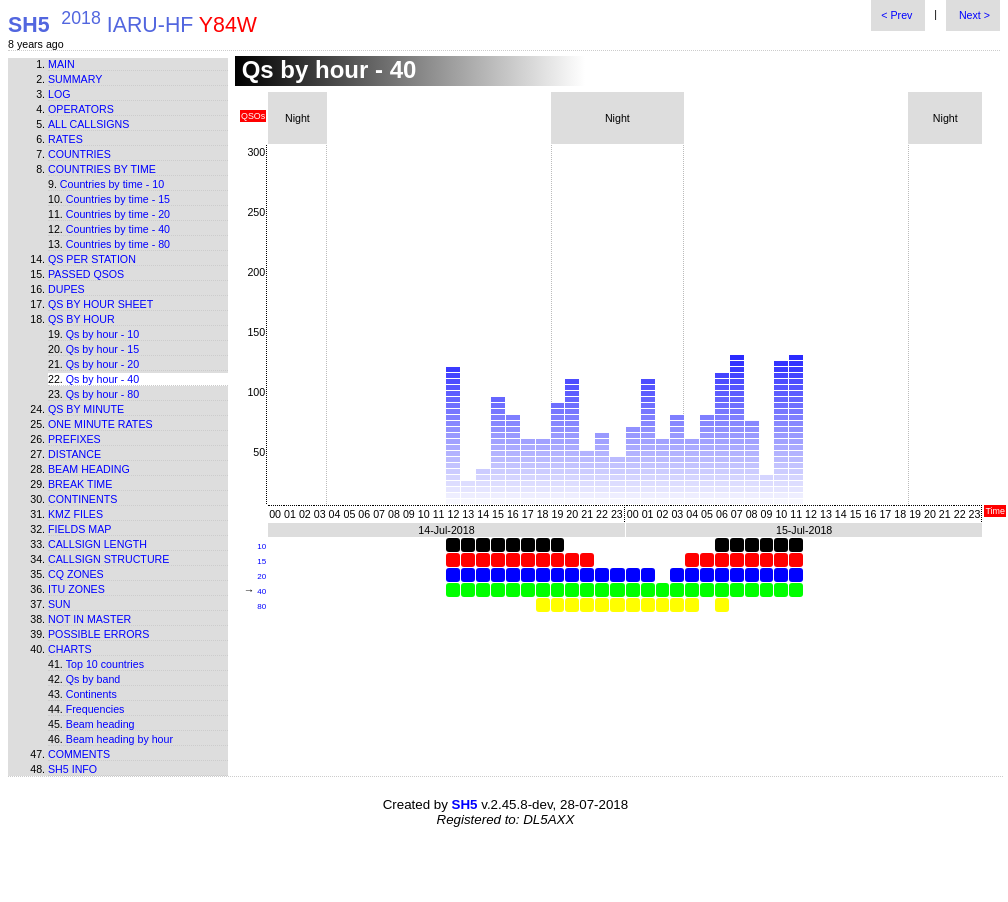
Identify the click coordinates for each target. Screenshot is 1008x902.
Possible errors (98, 634)
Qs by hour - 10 (102, 334)
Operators (81, 109)
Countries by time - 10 (112, 184)
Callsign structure (108, 559)
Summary (75, 79)
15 (261, 561)
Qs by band (93, 679)
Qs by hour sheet (100, 304)
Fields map (79, 529)
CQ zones (76, 574)
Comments (79, 754)
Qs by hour (81, 319)
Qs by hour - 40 (102, 379)
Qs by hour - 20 (102, 364)
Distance (74, 454)
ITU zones (76, 589)
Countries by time (102, 169)
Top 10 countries (105, 664)
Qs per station (92, 259)
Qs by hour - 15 (102, 349)
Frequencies (95, 709)
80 (261, 606)
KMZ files (75, 514)
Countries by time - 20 (118, 214)
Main (61, 64)
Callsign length (97, 544)
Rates (65, 139)
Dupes (66, 289)
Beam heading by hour (119, 739)
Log (59, 94)
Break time (80, 484)
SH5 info (72, 769)
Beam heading (89, 469)
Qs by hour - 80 (102, 394)
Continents (82, 499)
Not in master (89, 619)
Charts (70, 649)
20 (261, 576)
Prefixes (74, 439)
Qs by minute (86, 409)
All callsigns (88, 124)
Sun (59, 604)
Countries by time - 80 (118, 244)
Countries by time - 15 (118, 199)
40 (261, 591)
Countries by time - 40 (118, 229)
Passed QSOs (86, 274)
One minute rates (100, 424)
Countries (79, 154)
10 (261, 546)
